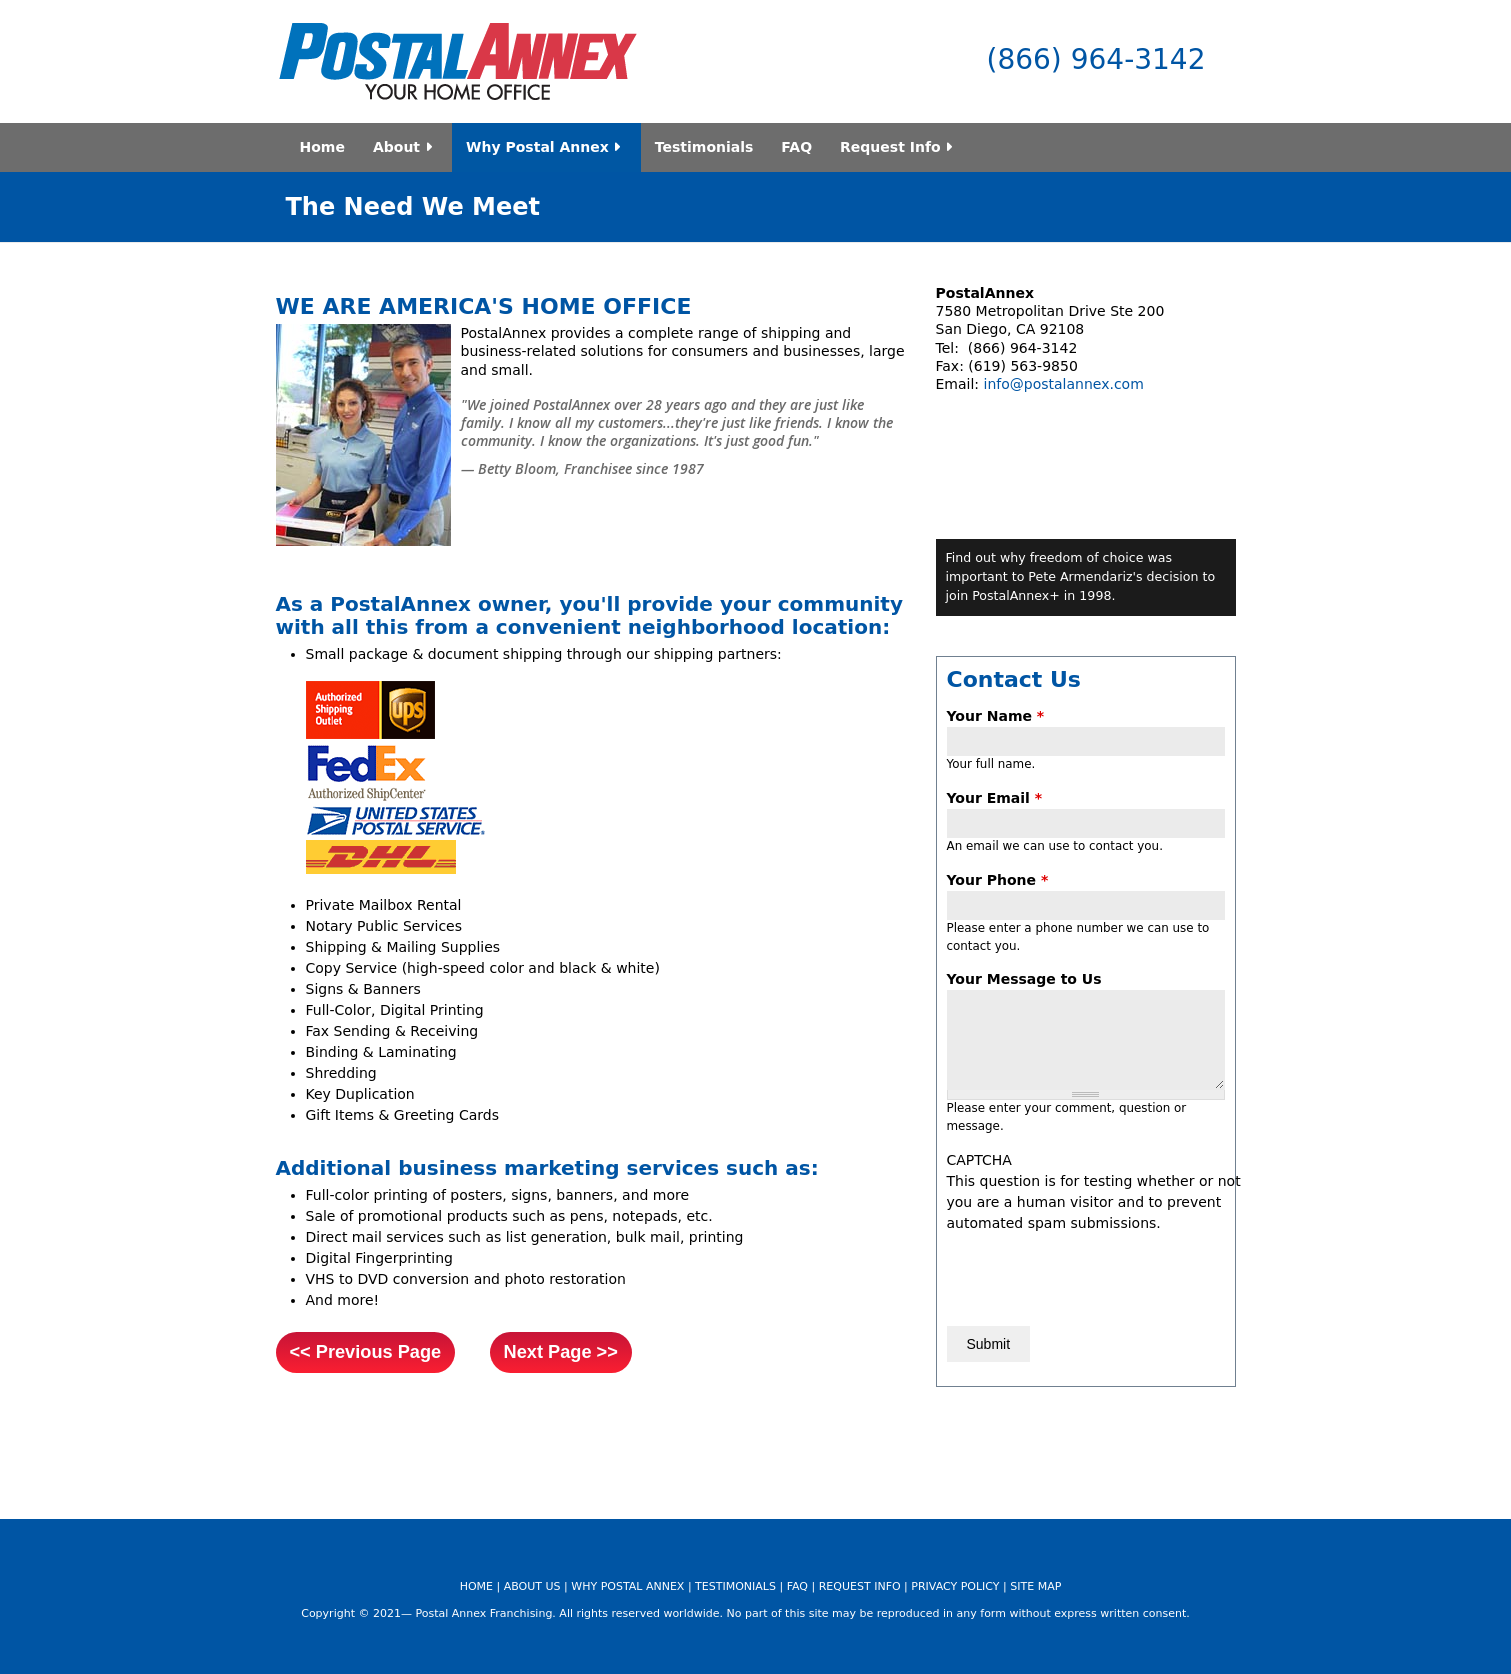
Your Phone (998, 880)
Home (322, 147)
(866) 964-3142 (1096, 59)
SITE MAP (1035, 1586)
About (405, 147)
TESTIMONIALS (735, 1586)
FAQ (796, 147)
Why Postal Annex (546, 147)
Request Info (899, 147)
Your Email (995, 798)
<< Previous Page (366, 1352)
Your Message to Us (1024, 979)
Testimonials (704, 147)
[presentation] (1099, 1273)
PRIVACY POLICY (955, 1586)
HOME (476, 1586)
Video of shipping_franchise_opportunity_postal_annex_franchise (1086, 411)
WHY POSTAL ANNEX (627, 1586)
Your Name (996, 716)
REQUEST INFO (860, 1586)
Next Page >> (561, 1352)
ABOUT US (532, 1586)
